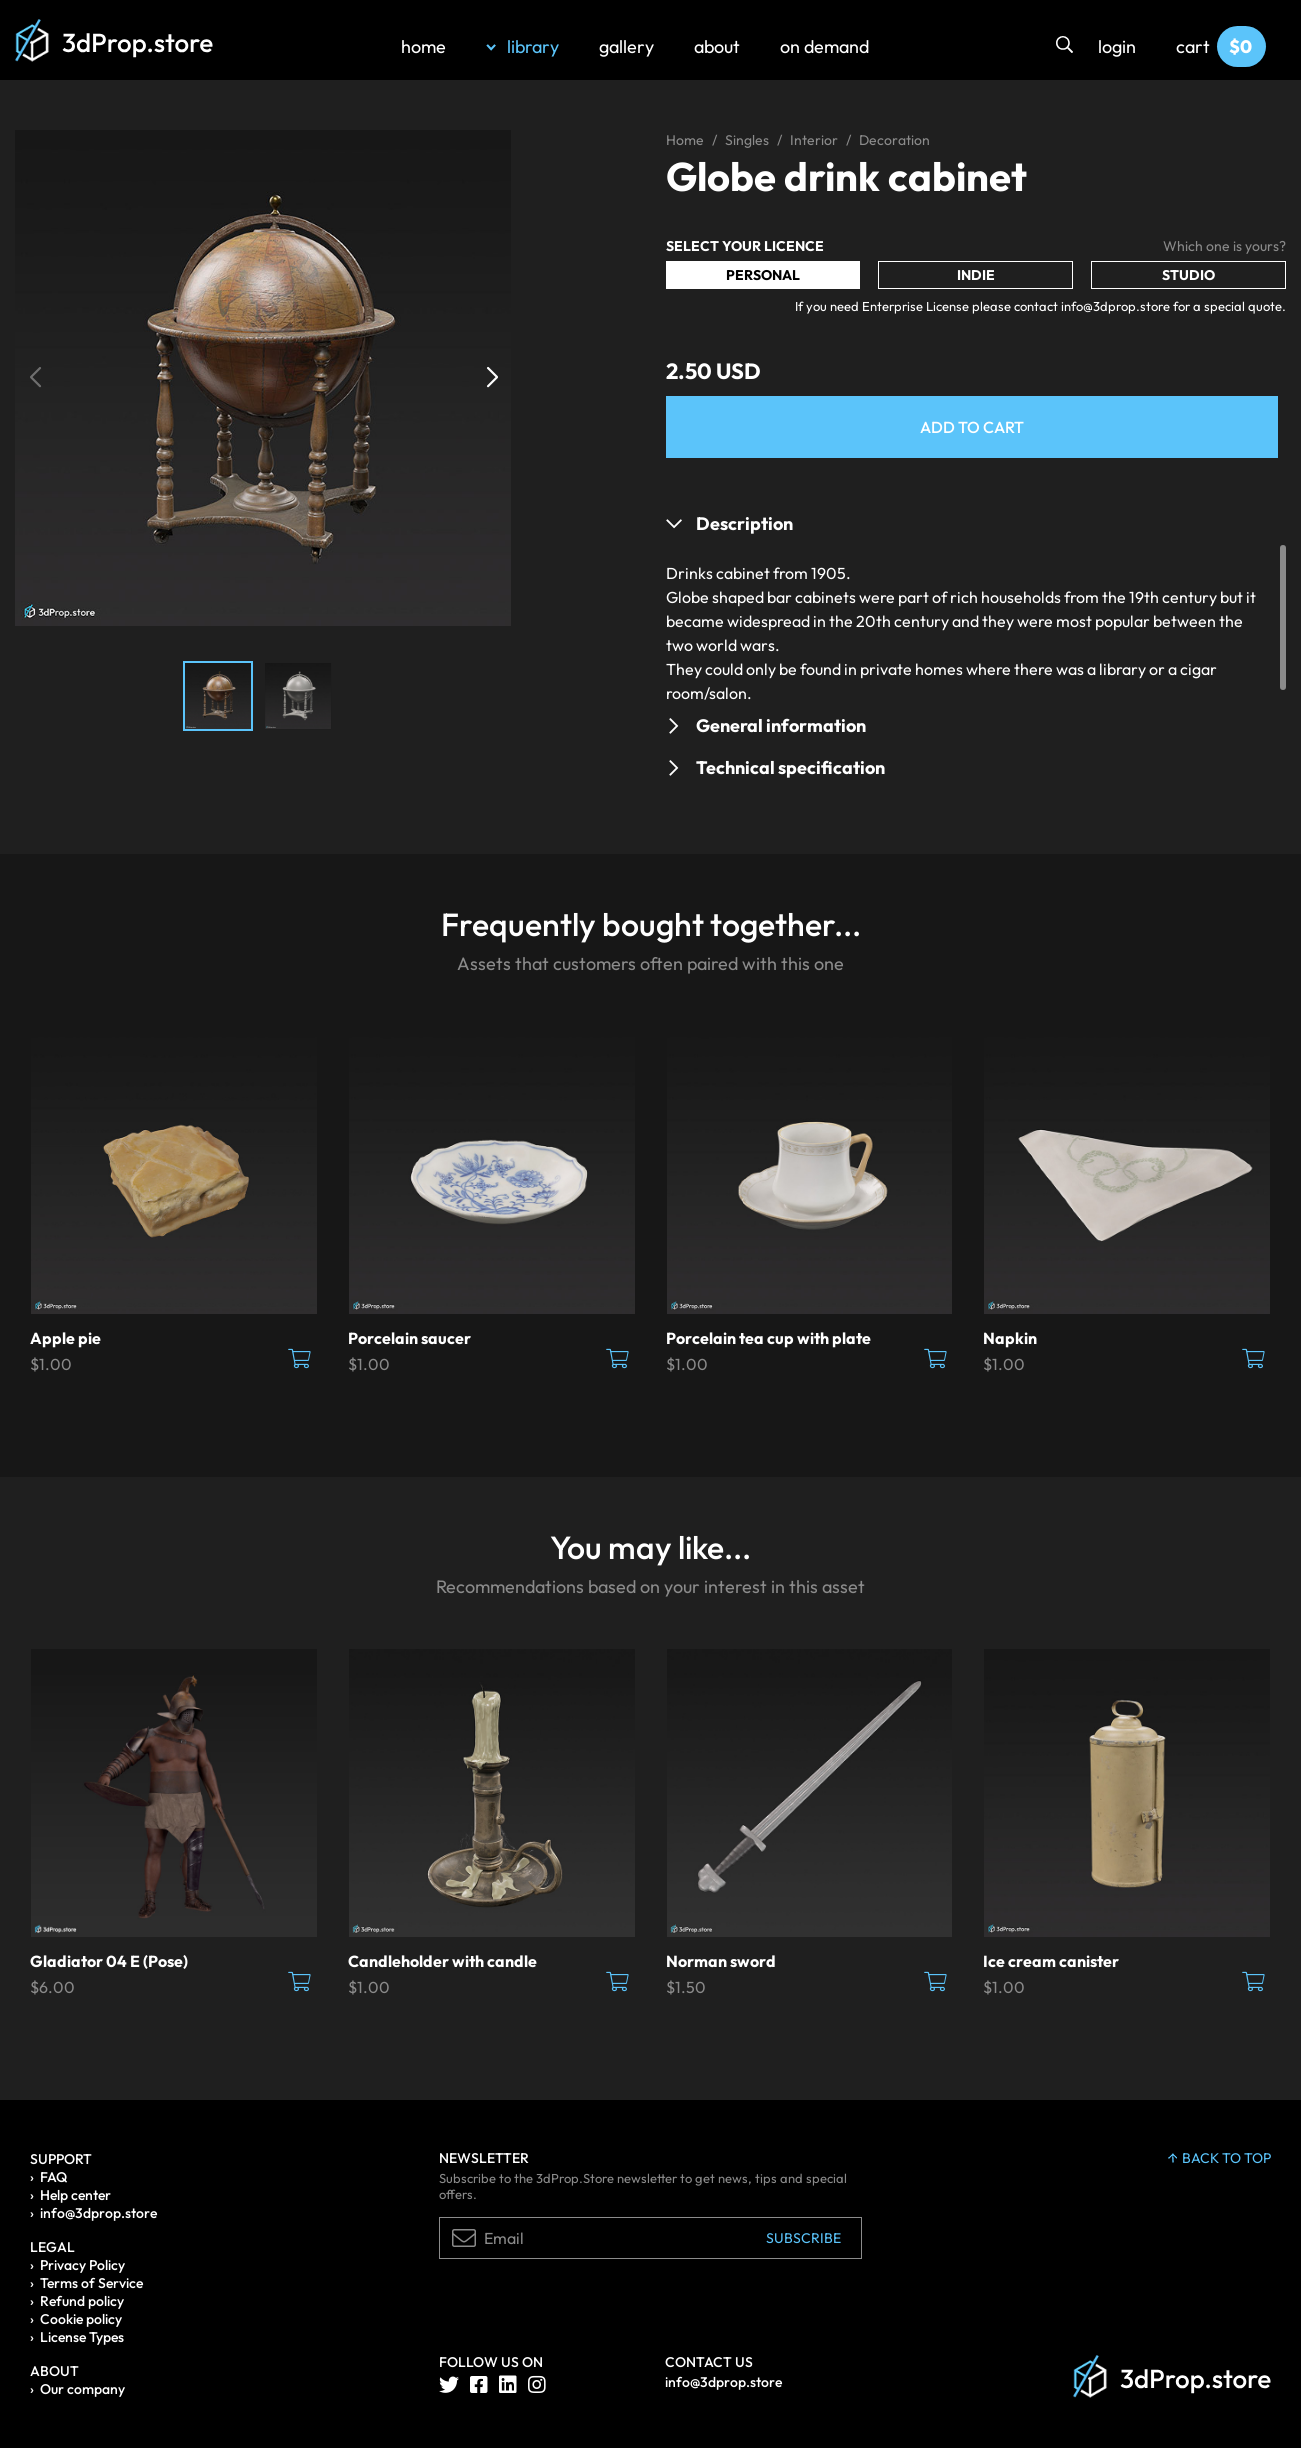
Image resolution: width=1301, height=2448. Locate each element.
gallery (626, 46)
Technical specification (790, 767)
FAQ (53, 2177)
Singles (747, 140)
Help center (75, 2195)
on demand (824, 46)
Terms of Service (91, 2283)
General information (781, 725)
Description (744, 523)
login (1117, 46)
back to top (1219, 2158)
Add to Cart (972, 427)
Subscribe (803, 2238)
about (717, 46)
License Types (82, 2337)
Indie (976, 275)
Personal (763, 275)
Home (685, 140)
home (423, 46)
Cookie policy (81, 2319)
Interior (814, 140)
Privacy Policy (82, 2265)
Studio (1188, 275)
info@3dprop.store (98, 2213)
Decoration (894, 140)
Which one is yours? (1224, 246)
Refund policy (82, 2301)
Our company (82, 2389)
